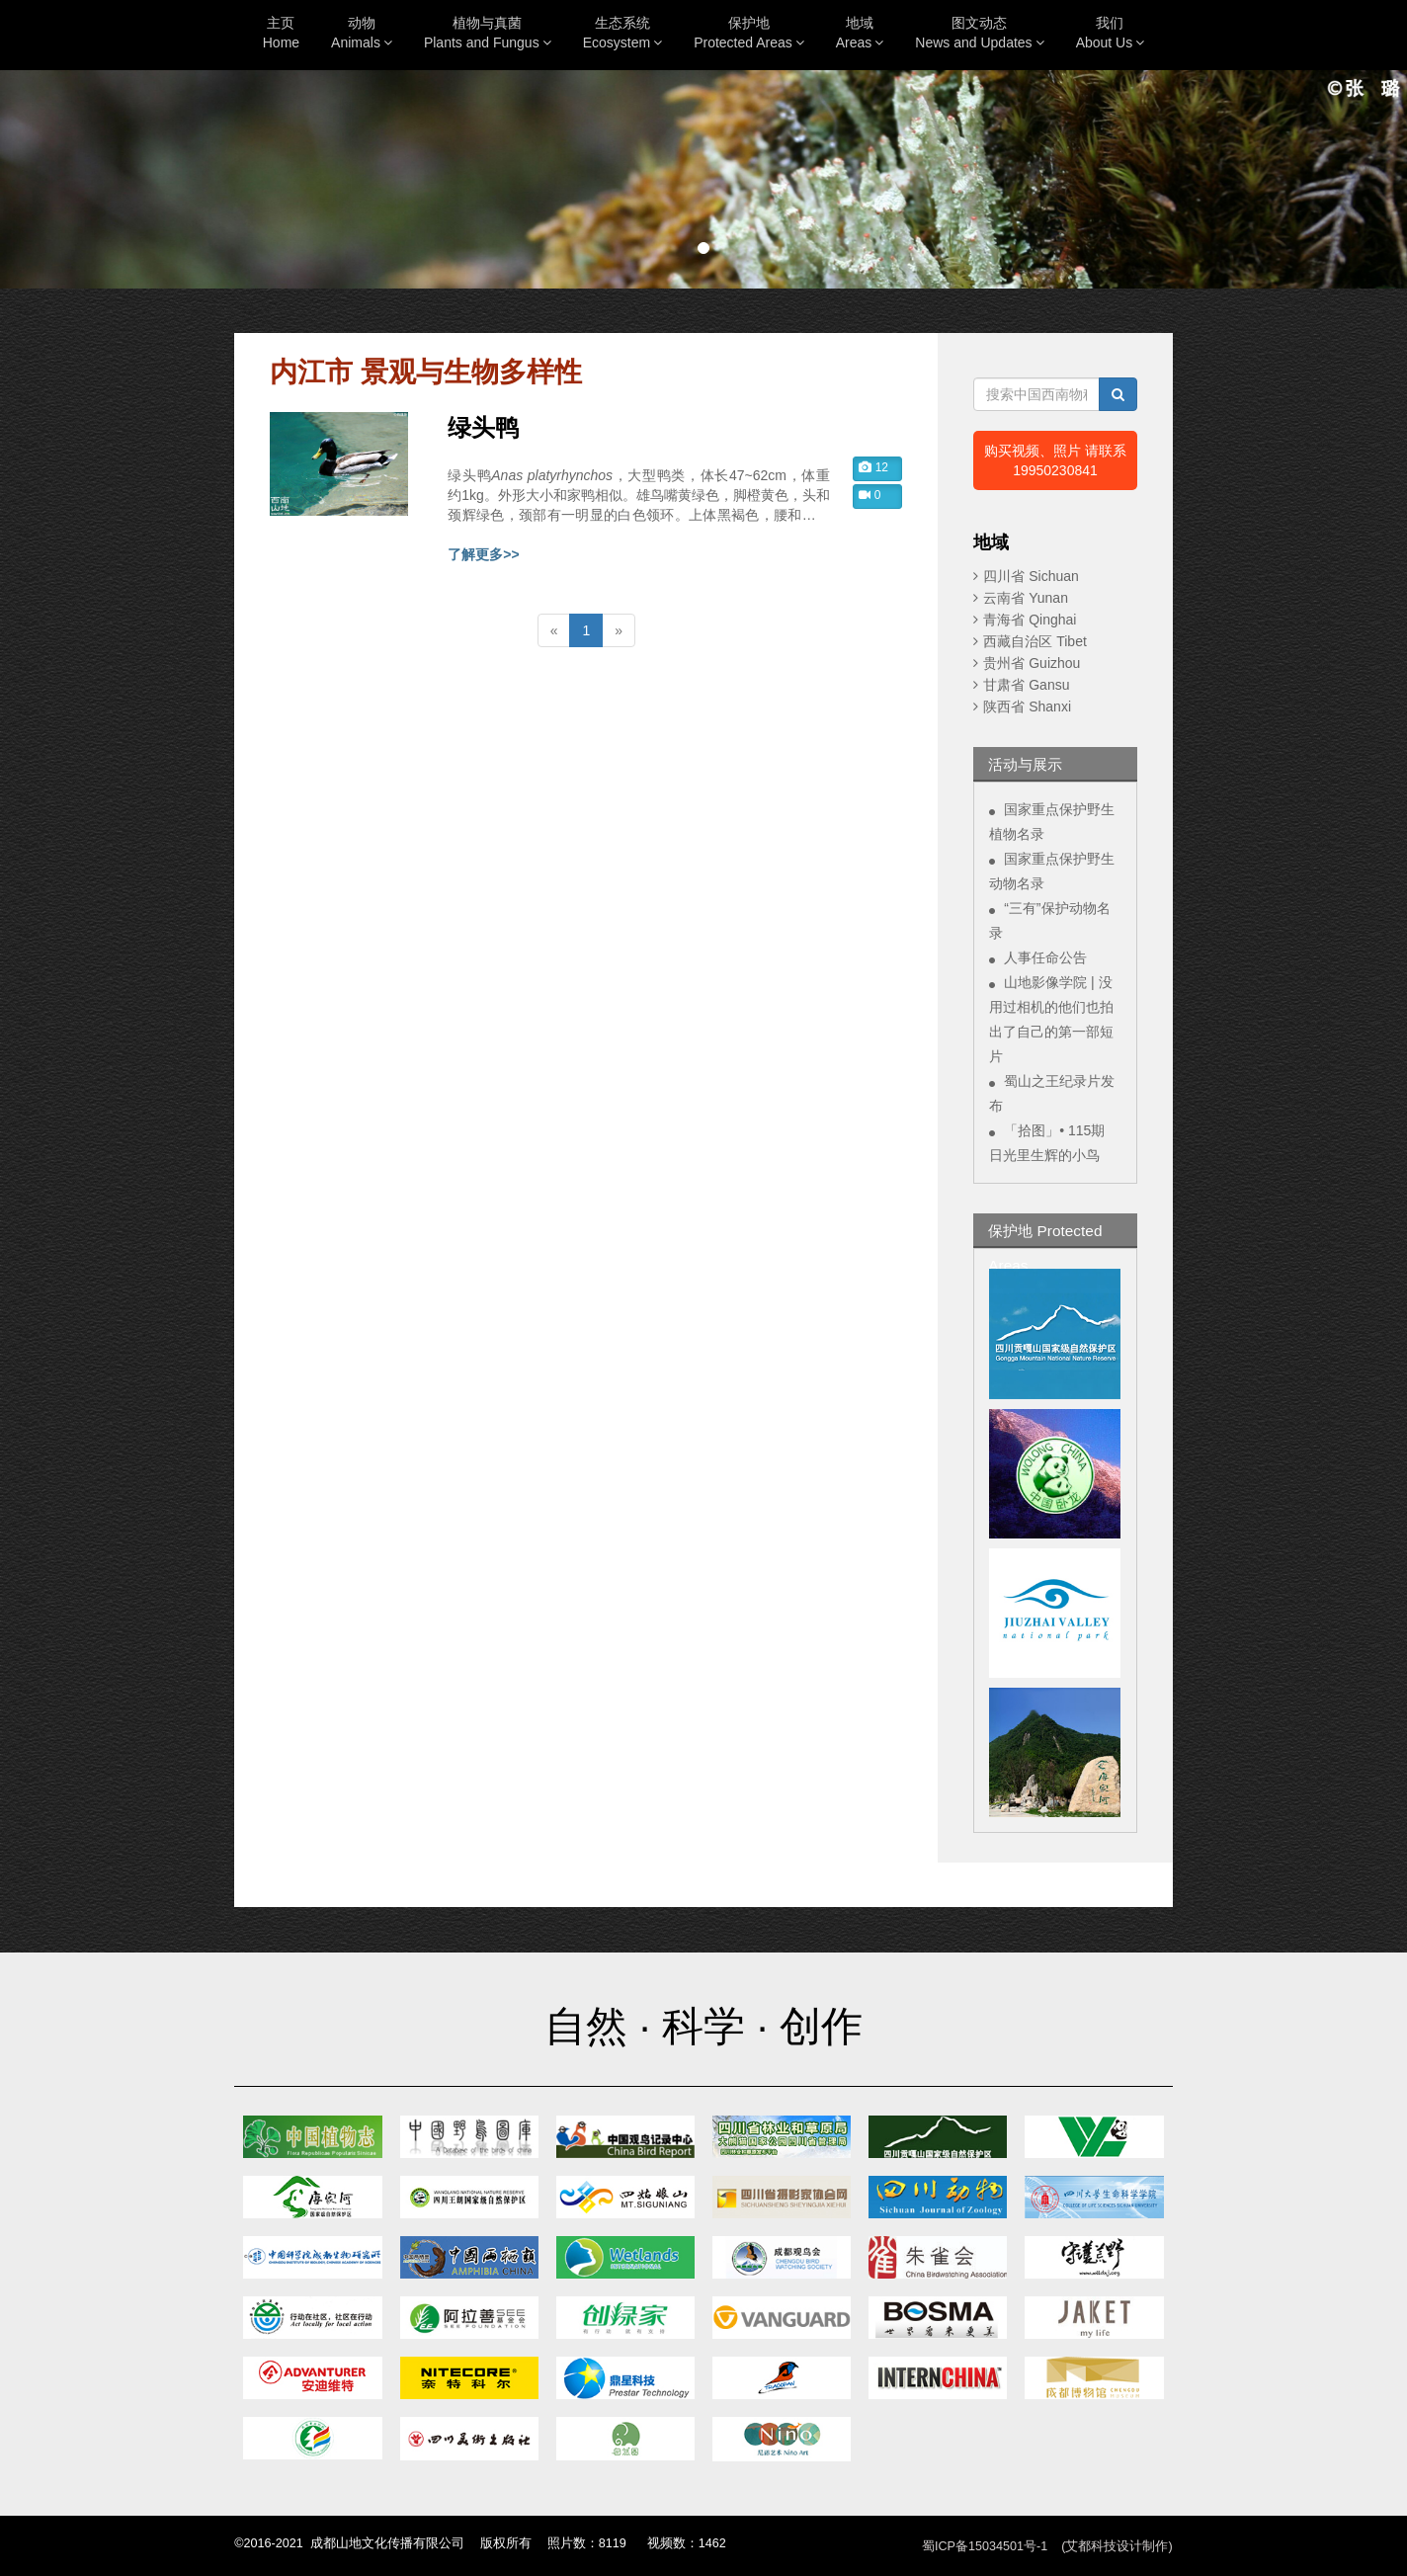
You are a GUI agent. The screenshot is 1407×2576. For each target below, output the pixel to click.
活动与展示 (1025, 764)
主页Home (281, 32)
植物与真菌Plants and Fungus (487, 32)
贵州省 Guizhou (1031, 663)
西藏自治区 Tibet (1035, 641)
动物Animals (361, 32)
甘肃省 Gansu (1026, 685)
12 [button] (873, 467)
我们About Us (1110, 32)
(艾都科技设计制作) (1116, 2546)
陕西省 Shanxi (1027, 706)
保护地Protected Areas (749, 32)
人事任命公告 (1045, 957)
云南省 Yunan (1025, 598)
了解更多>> (483, 554)
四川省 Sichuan (1030, 576)
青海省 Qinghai (1029, 619)
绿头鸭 (483, 428)
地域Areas (860, 32)
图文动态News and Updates (979, 32)
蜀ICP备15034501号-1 (984, 2546)
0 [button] (869, 495)
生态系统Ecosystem (622, 32)
